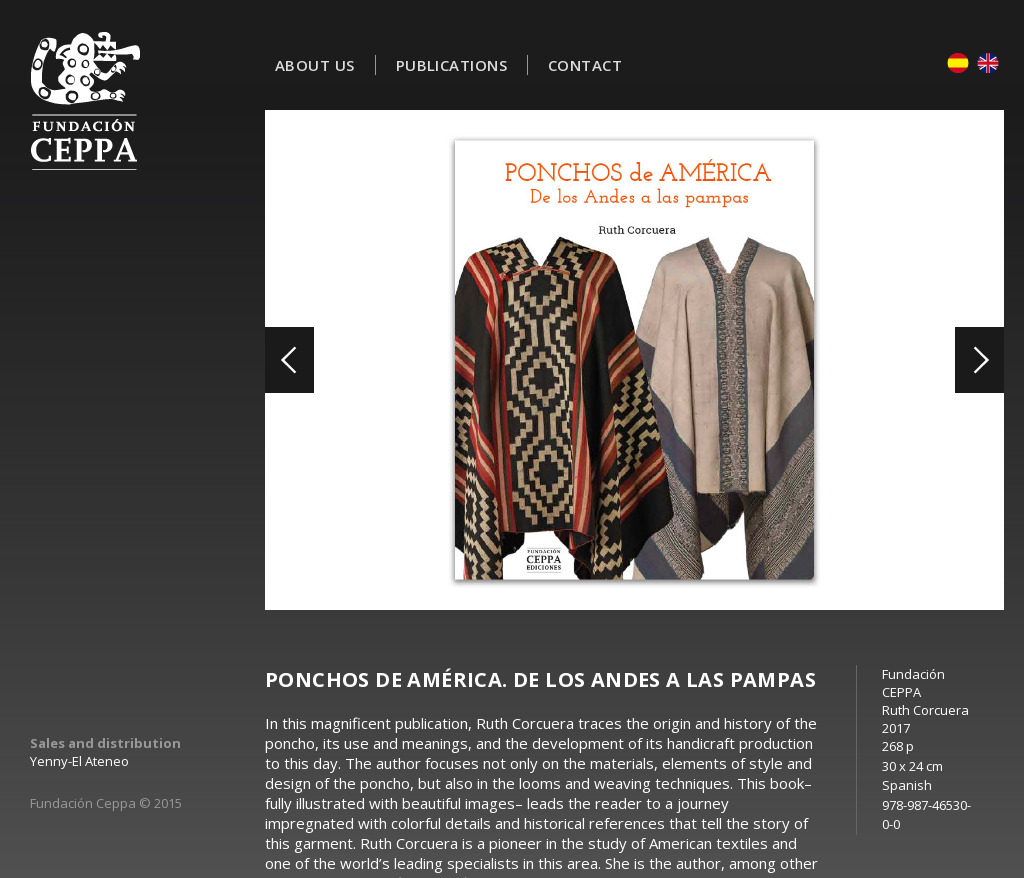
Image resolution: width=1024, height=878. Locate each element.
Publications (451, 65)
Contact (585, 65)
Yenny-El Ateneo (79, 761)
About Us (315, 65)
